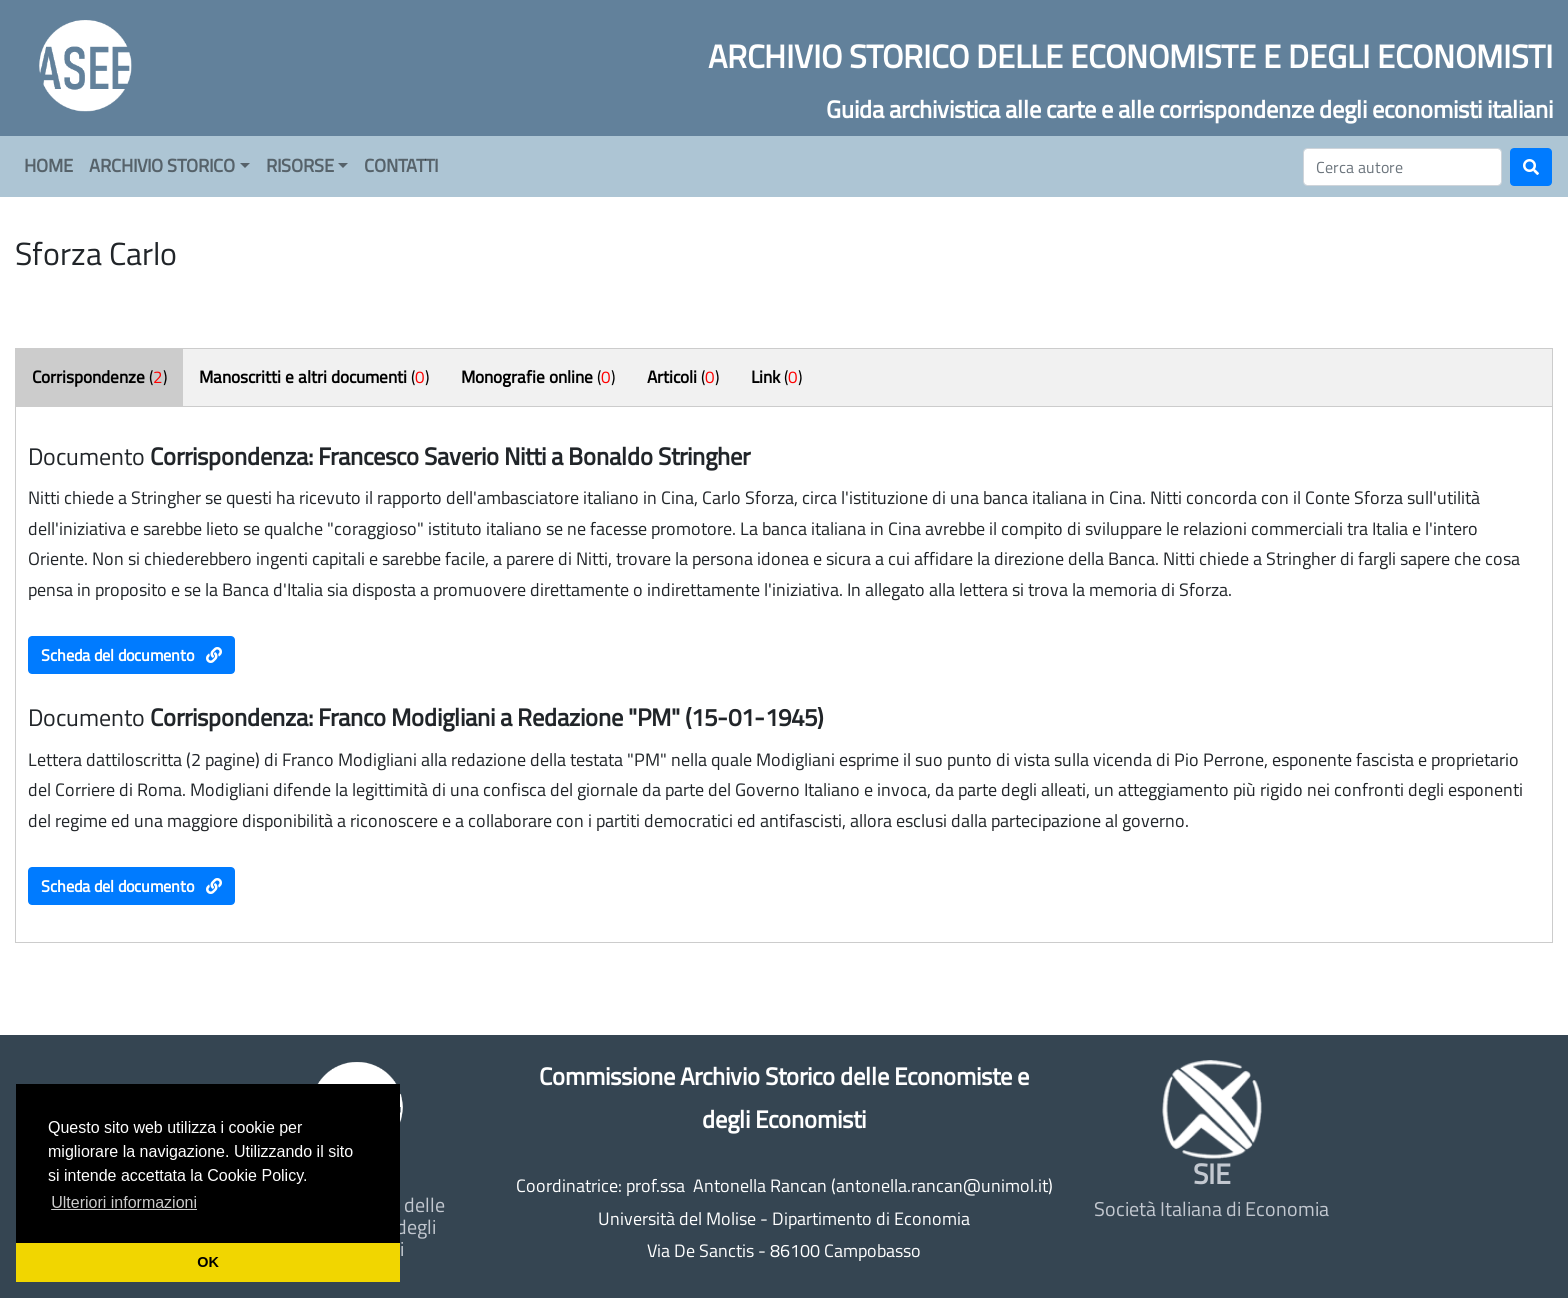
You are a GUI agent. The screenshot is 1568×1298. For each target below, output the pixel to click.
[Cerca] (1402, 167)
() (99, 377)
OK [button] (208, 1262)
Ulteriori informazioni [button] (124, 1202)
